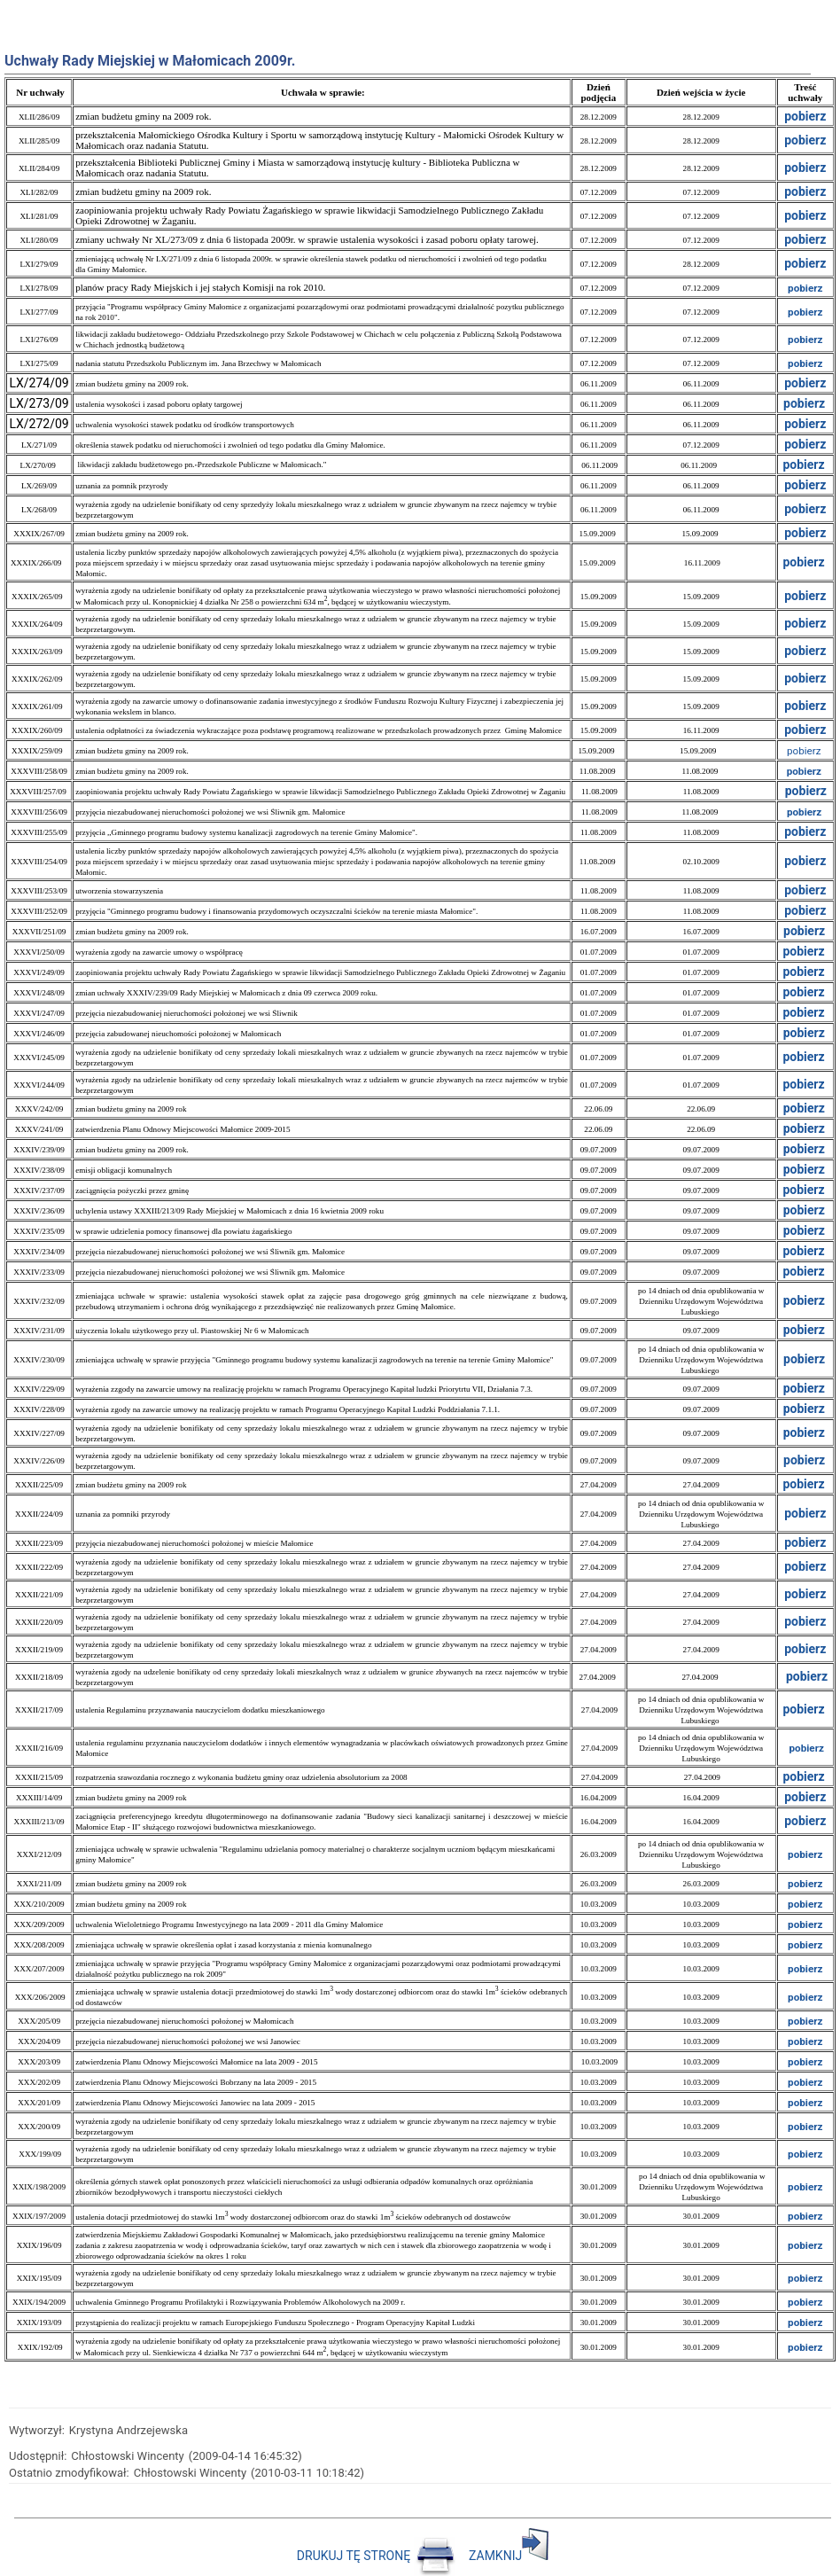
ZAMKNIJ (508, 2556)
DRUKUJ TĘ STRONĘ (377, 2556)
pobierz (805, 263)
